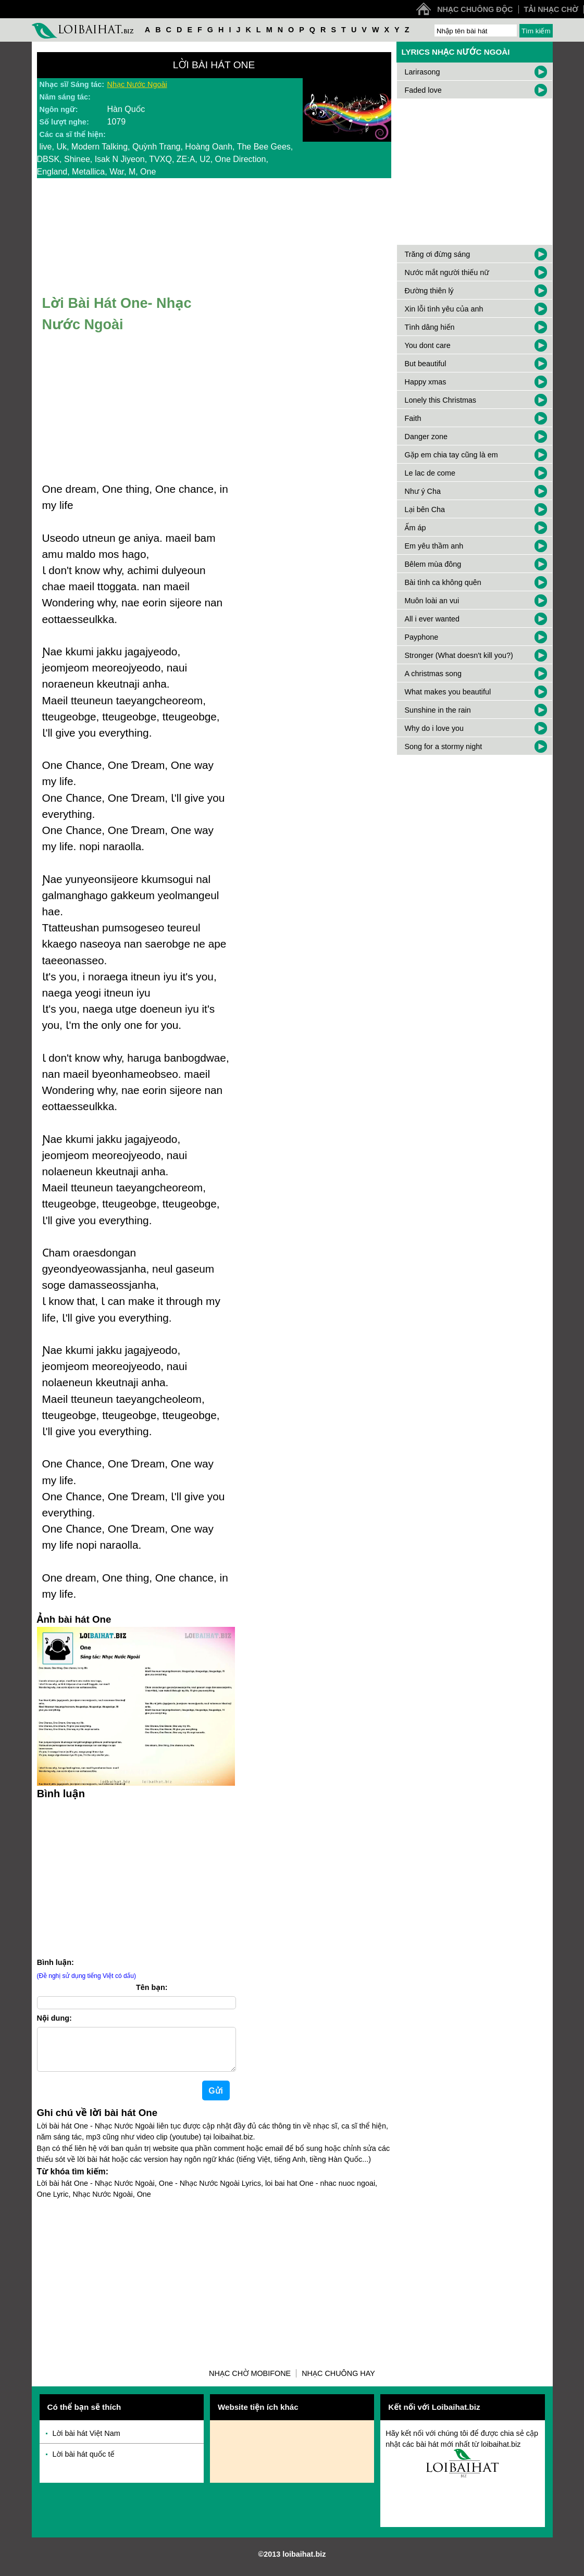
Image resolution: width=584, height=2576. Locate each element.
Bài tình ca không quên (443, 582)
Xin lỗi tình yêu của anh (444, 309)
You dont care (428, 345)
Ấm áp (415, 528)
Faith (413, 418)
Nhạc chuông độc (475, 9)
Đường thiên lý (429, 291)
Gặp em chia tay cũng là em (451, 455)
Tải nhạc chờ (551, 9)
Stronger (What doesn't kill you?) (459, 655)
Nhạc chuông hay (338, 2382)
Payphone (422, 637)
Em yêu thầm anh (434, 546)
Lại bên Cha (425, 509)
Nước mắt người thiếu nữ (447, 272)
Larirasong (422, 72)
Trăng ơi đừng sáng (437, 254)
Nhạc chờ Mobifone (250, 2382)
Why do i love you (434, 728)
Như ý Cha (423, 491)
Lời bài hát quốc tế (84, 2462)
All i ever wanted (432, 619)
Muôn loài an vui (432, 600)
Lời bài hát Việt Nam (86, 2441)
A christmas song (433, 673)
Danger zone (426, 436)
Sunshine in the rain (438, 710)
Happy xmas (425, 382)
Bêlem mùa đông (433, 564)
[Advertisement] (135, 1877)
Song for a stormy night (443, 746)
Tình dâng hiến (430, 327)
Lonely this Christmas (441, 400)
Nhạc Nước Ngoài (137, 84)
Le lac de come (430, 473)
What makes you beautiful (448, 692)
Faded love (423, 90)
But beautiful (425, 363)
